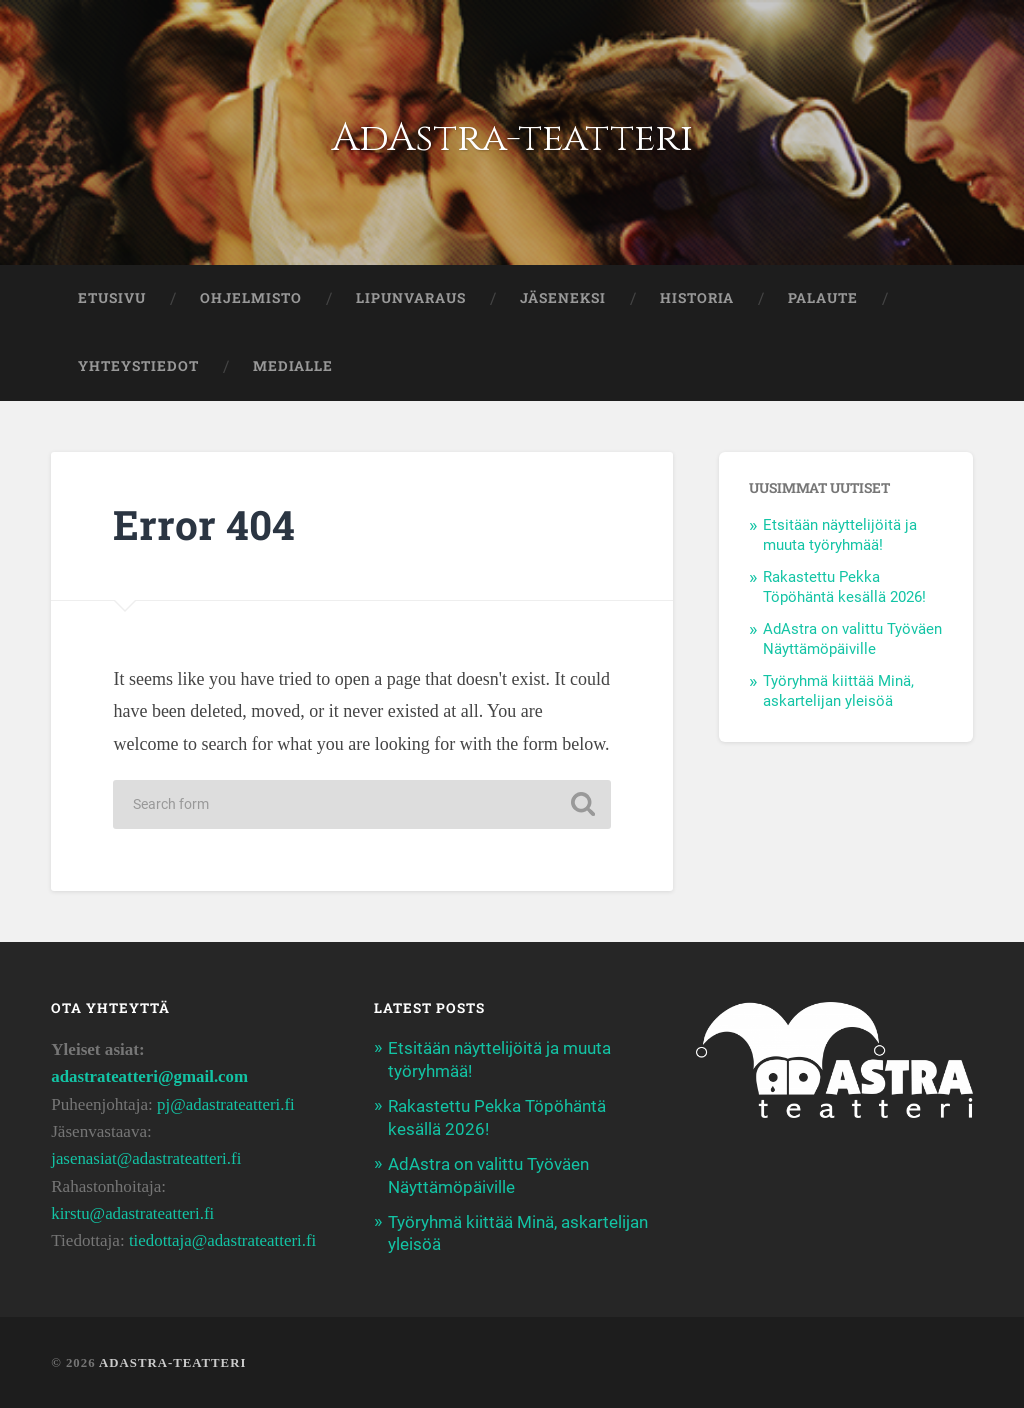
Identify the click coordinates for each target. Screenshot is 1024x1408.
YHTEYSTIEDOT (138, 366)
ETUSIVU (112, 298)
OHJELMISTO (251, 298)
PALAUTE (823, 298)
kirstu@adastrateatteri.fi (133, 1213)
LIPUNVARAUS (411, 298)
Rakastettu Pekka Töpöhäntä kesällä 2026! (844, 587)
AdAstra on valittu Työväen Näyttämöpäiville (852, 639)
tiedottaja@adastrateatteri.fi (224, 1240)
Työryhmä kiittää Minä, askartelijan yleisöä (838, 691)
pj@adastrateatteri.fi (227, 1104)
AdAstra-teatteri (512, 137)
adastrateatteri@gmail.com (151, 1076)
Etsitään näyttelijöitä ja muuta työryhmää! (840, 535)
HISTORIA (697, 298)
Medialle (293, 366)
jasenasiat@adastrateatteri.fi (147, 1158)
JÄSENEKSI (563, 298)
